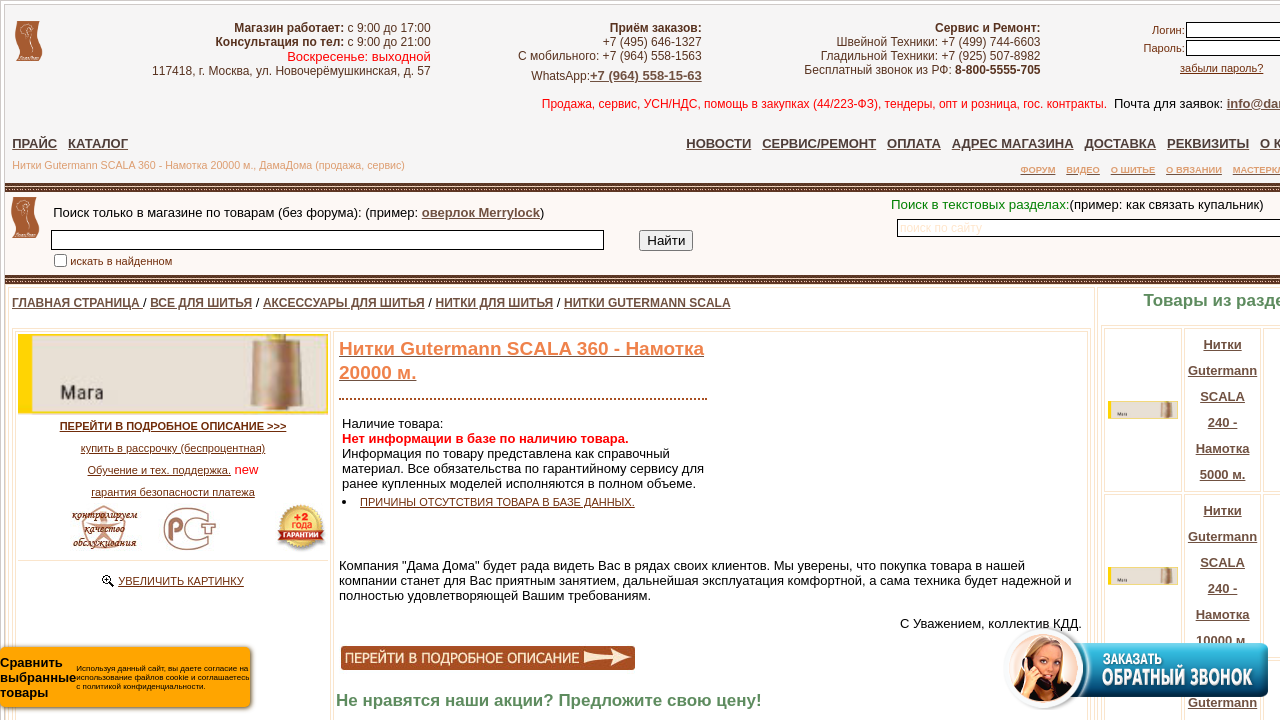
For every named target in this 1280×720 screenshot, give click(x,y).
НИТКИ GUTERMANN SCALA (647, 303)
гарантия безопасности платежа (173, 492)
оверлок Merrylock (481, 212)
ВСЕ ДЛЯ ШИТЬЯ (201, 303)
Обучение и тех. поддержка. (159, 470)
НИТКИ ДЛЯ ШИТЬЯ (495, 303)
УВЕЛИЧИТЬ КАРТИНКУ (181, 581)
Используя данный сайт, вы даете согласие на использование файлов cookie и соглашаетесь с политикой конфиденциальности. (124, 677)
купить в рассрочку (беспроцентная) (173, 448)
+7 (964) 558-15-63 (672, 75)
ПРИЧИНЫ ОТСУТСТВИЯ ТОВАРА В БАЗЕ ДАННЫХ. (497, 502)
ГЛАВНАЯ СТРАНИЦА (77, 303)
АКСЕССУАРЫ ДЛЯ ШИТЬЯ (344, 303)
